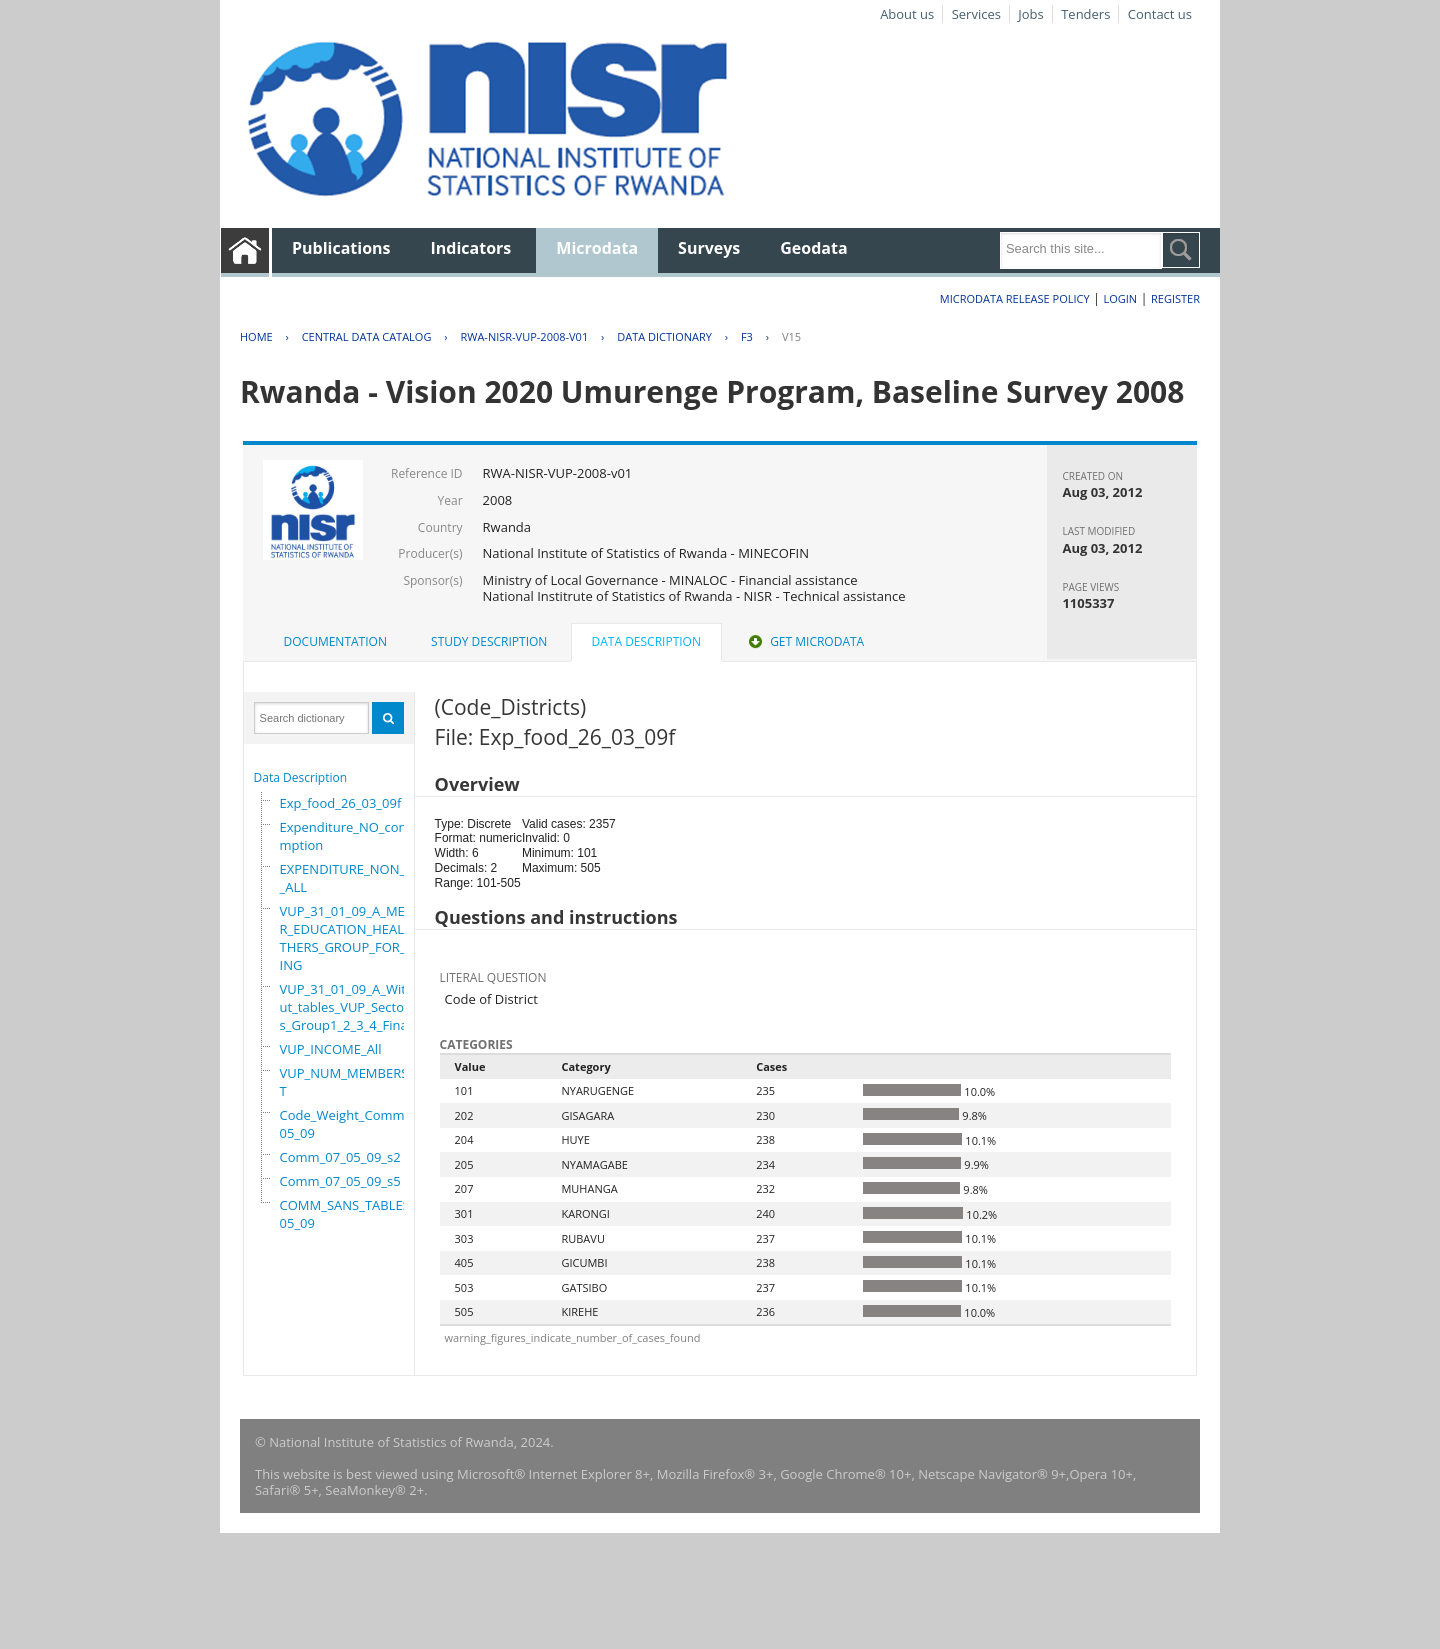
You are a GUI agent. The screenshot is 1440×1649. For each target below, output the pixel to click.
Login (1120, 298)
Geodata (813, 248)
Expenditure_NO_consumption (350, 836)
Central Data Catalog (367, 336)
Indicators (471, 248)
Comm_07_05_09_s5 (340, 1181)
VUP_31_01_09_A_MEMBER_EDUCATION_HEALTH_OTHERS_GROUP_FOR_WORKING (360, 938)
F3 (747, 336)
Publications (341, 248)
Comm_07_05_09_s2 (340, 1157)
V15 (791, 336)
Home (256, 336)
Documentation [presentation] (335, 641)
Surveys (709, 248)
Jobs (1030, 14)
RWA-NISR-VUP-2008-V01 (524, 336)
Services (976, 14)
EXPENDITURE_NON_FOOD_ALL (360, 878)
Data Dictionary (664, 336)
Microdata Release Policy (1015, 298)
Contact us (1160, 14)
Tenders (1085, 14)
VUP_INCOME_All (331, 1049)
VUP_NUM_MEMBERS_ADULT (360, 1082)
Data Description (301, 777)
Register (1175, 298)
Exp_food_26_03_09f (341, 803)
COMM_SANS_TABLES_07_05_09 (358, 1214)
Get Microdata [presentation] (804, 641)
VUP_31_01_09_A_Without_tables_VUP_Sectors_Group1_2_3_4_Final (351, 1007)
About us (907, 14)
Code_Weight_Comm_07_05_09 (355, 1124)
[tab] (335, 642)
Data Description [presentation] (646, 641)
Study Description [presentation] (489, 641)
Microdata (597, 248)
